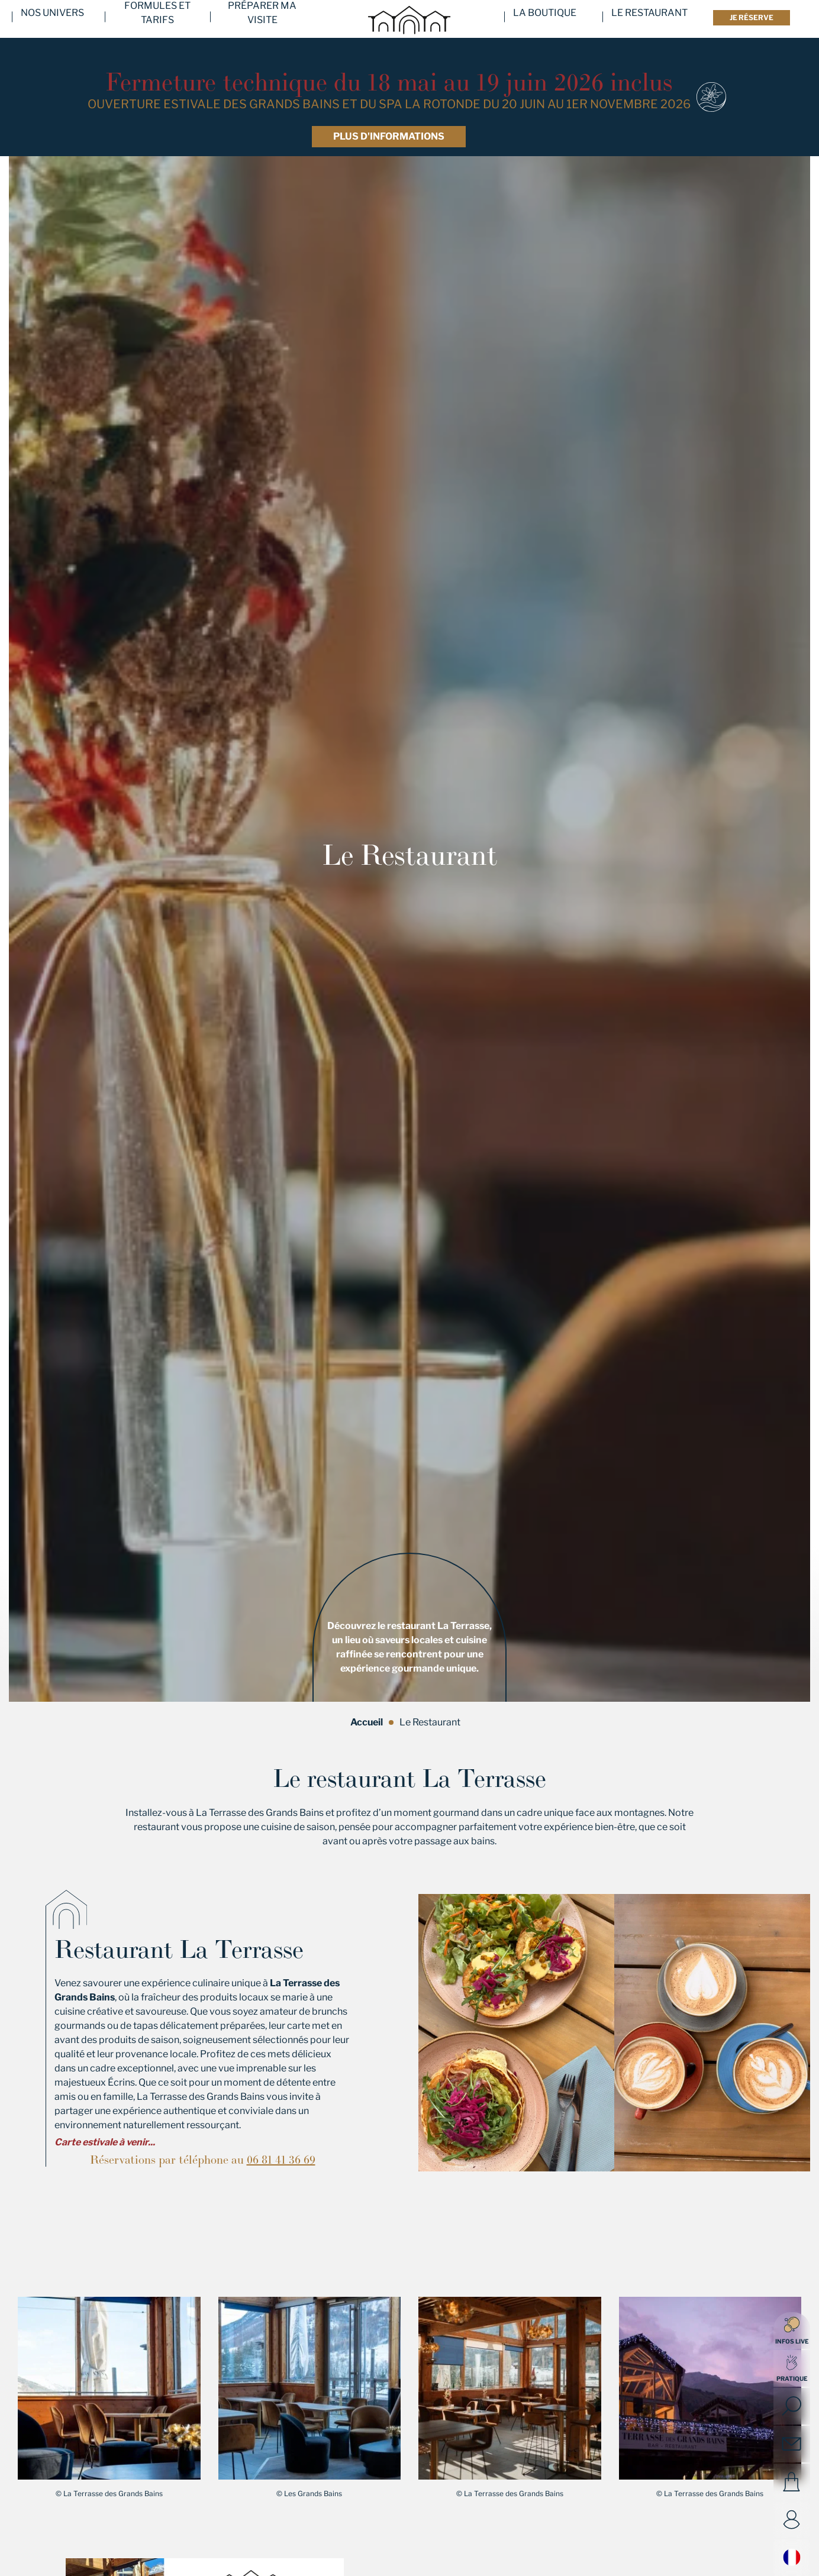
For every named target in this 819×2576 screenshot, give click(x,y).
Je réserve (751, 17)
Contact (791, 2444)
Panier (791, 2482)
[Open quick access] (791, 2368)
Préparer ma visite (262, 18)
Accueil (366, 1722)
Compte (791, 2519)
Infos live (791, 2330)
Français (792, 2557)
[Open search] (791, 2406)
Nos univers (52, 18)
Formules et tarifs (157, 18)
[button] (109, 2387)
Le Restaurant (649, 18)
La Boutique (544, 18)
